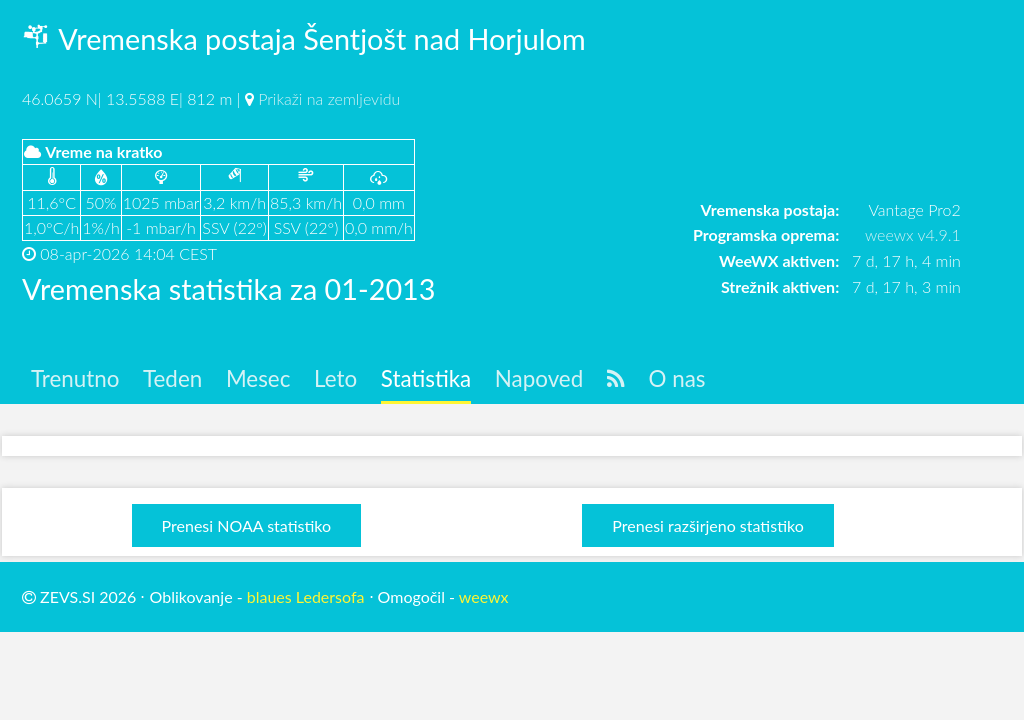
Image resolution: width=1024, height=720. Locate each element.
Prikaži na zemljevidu (329, 98)
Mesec (258, 378)
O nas (677, 378)
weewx (484, 596)
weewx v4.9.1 (913, 234)
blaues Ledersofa (306, 596)
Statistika (426, 378)
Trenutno (75, 378)
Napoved (539, 378)
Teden (172, 378)
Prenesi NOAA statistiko (246, 525)
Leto (335, 378)
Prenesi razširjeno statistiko (707, 525)
